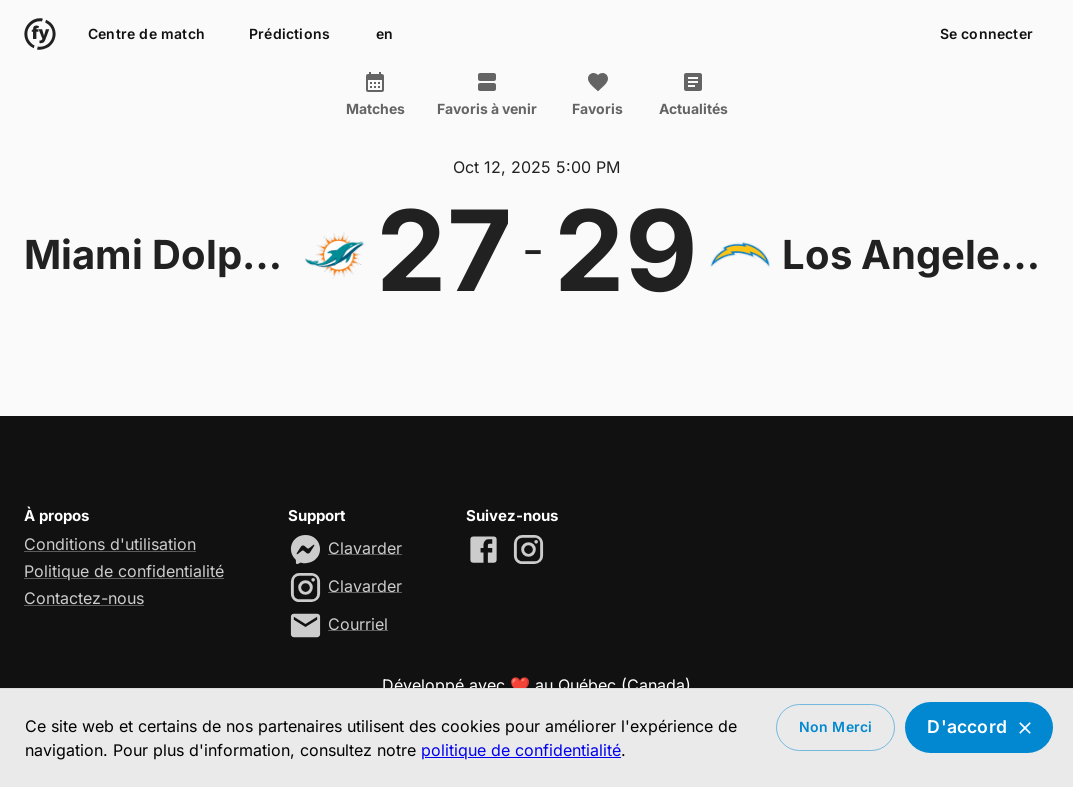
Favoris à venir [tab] (487, 94)
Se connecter (986, 34)
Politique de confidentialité (124, 571)
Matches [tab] (375, 94)
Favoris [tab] (598, 94)
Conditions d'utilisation (110, 544)
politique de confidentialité (521, 750)
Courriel (358, 623)
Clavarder (365, 547)
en (384, 34)
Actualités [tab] (693, 94)
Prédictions (289, 34)
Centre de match (146, 34)
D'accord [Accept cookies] (979, 727)
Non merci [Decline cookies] (836, 727)
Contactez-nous (84, 598)
